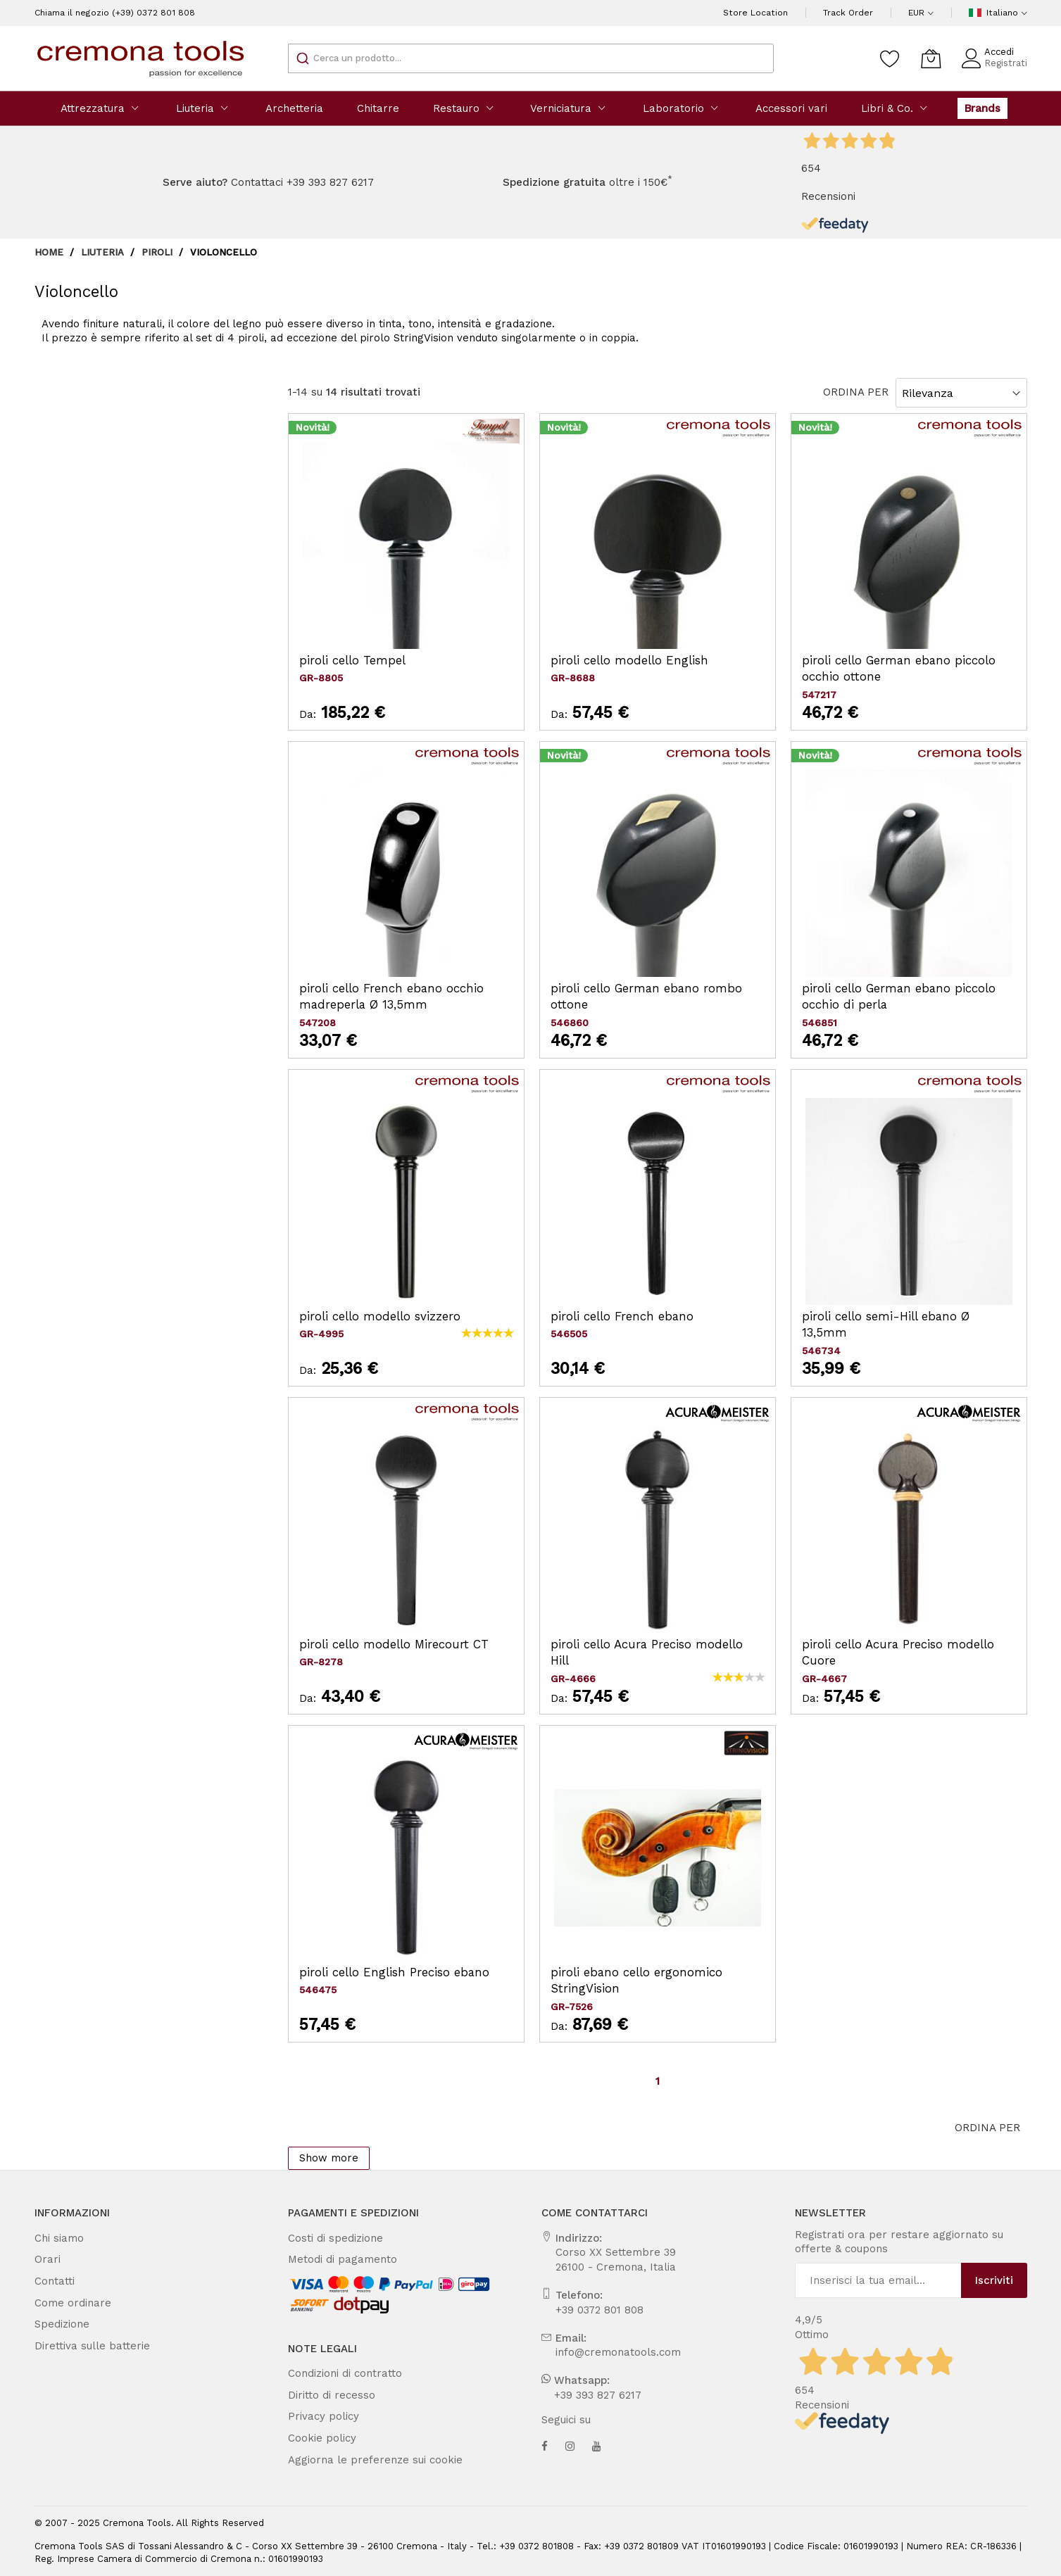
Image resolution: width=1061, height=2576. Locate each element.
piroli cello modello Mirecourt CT (380, 1644)
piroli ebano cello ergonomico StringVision (653, 1972)
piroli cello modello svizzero (367, 1316)
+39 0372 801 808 (593, 2310)
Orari (45, 2259)
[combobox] (531, 58)
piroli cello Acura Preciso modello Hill (643, 1644)
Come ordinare (66, 2303)
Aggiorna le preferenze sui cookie (359, 2459)
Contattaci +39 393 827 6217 (299, 182)
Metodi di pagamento (333, 2259)
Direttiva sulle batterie (81, 2345)
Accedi (1004, 51)
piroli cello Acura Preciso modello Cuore (899, 1644)
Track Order (856, 13)
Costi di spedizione (328, 2238)
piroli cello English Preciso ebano (379, 1972)
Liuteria (102, 252)
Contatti (51, 2281)
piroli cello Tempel (344, 660)
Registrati (1009, 63)
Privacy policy (318, 2416)
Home (50, 252)
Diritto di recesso (324, 2395)
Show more (323, 2158)
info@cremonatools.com (606, 2352)
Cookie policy (318, 2438)
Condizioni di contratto (337, 2373)
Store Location (775, 13)
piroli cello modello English (617, 660)
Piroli (156, 252)
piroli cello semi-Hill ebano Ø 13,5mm (894, 1316)
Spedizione (58, 2324)
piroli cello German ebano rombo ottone (646, 988)
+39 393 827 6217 (591, 2395)
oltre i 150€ (577, 182)
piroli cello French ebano (610, 1316)
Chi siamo (55, 2238)
